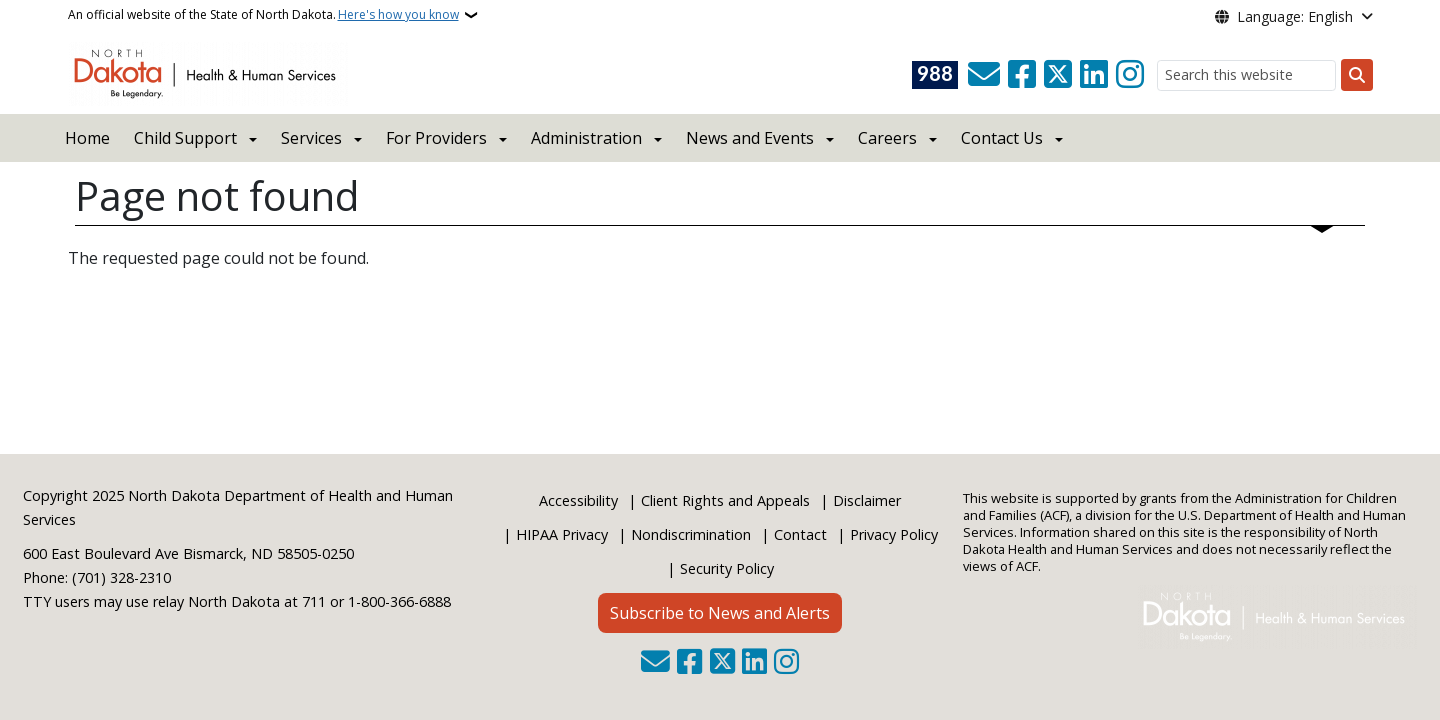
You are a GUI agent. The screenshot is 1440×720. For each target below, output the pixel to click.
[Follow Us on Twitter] (1058, 75)
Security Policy (727, 568)
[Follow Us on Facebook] (1022, 75)
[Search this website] (1246, 75)
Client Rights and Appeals (725, 500)
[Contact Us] (984, 75)
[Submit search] (1357, 75)
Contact (800, 534)
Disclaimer (867, 500)
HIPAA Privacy (562, 534)
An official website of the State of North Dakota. (263, 15)
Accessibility (578, 500)
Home (87, 138)
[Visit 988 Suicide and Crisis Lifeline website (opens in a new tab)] (935, 75)
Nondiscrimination (691, 534)
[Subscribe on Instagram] (1130, 75)
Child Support (185, 138)
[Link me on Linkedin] (1094, 75)
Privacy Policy (894, 534)
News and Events (750, 138)
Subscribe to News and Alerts (720, 613)
